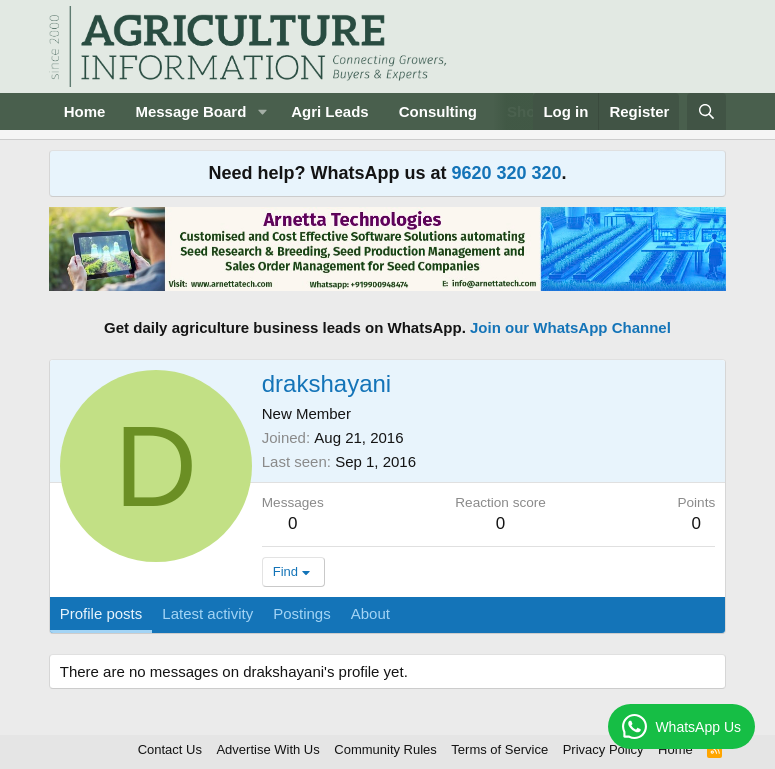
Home (85, 111)
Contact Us (170, 749)
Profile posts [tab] (101, 613)
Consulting (438, 111)
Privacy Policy (603, 749)
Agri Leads (330, 111)
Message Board (190, 111)
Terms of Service (499, 749)
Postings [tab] (302, 613)
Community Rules (385, 749)
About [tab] (370, 613)
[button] (262, 111)
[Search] (706, 111)
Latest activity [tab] (207, 613)
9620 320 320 (506, 173)
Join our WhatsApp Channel (570, 327)
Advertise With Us (267, 749)
